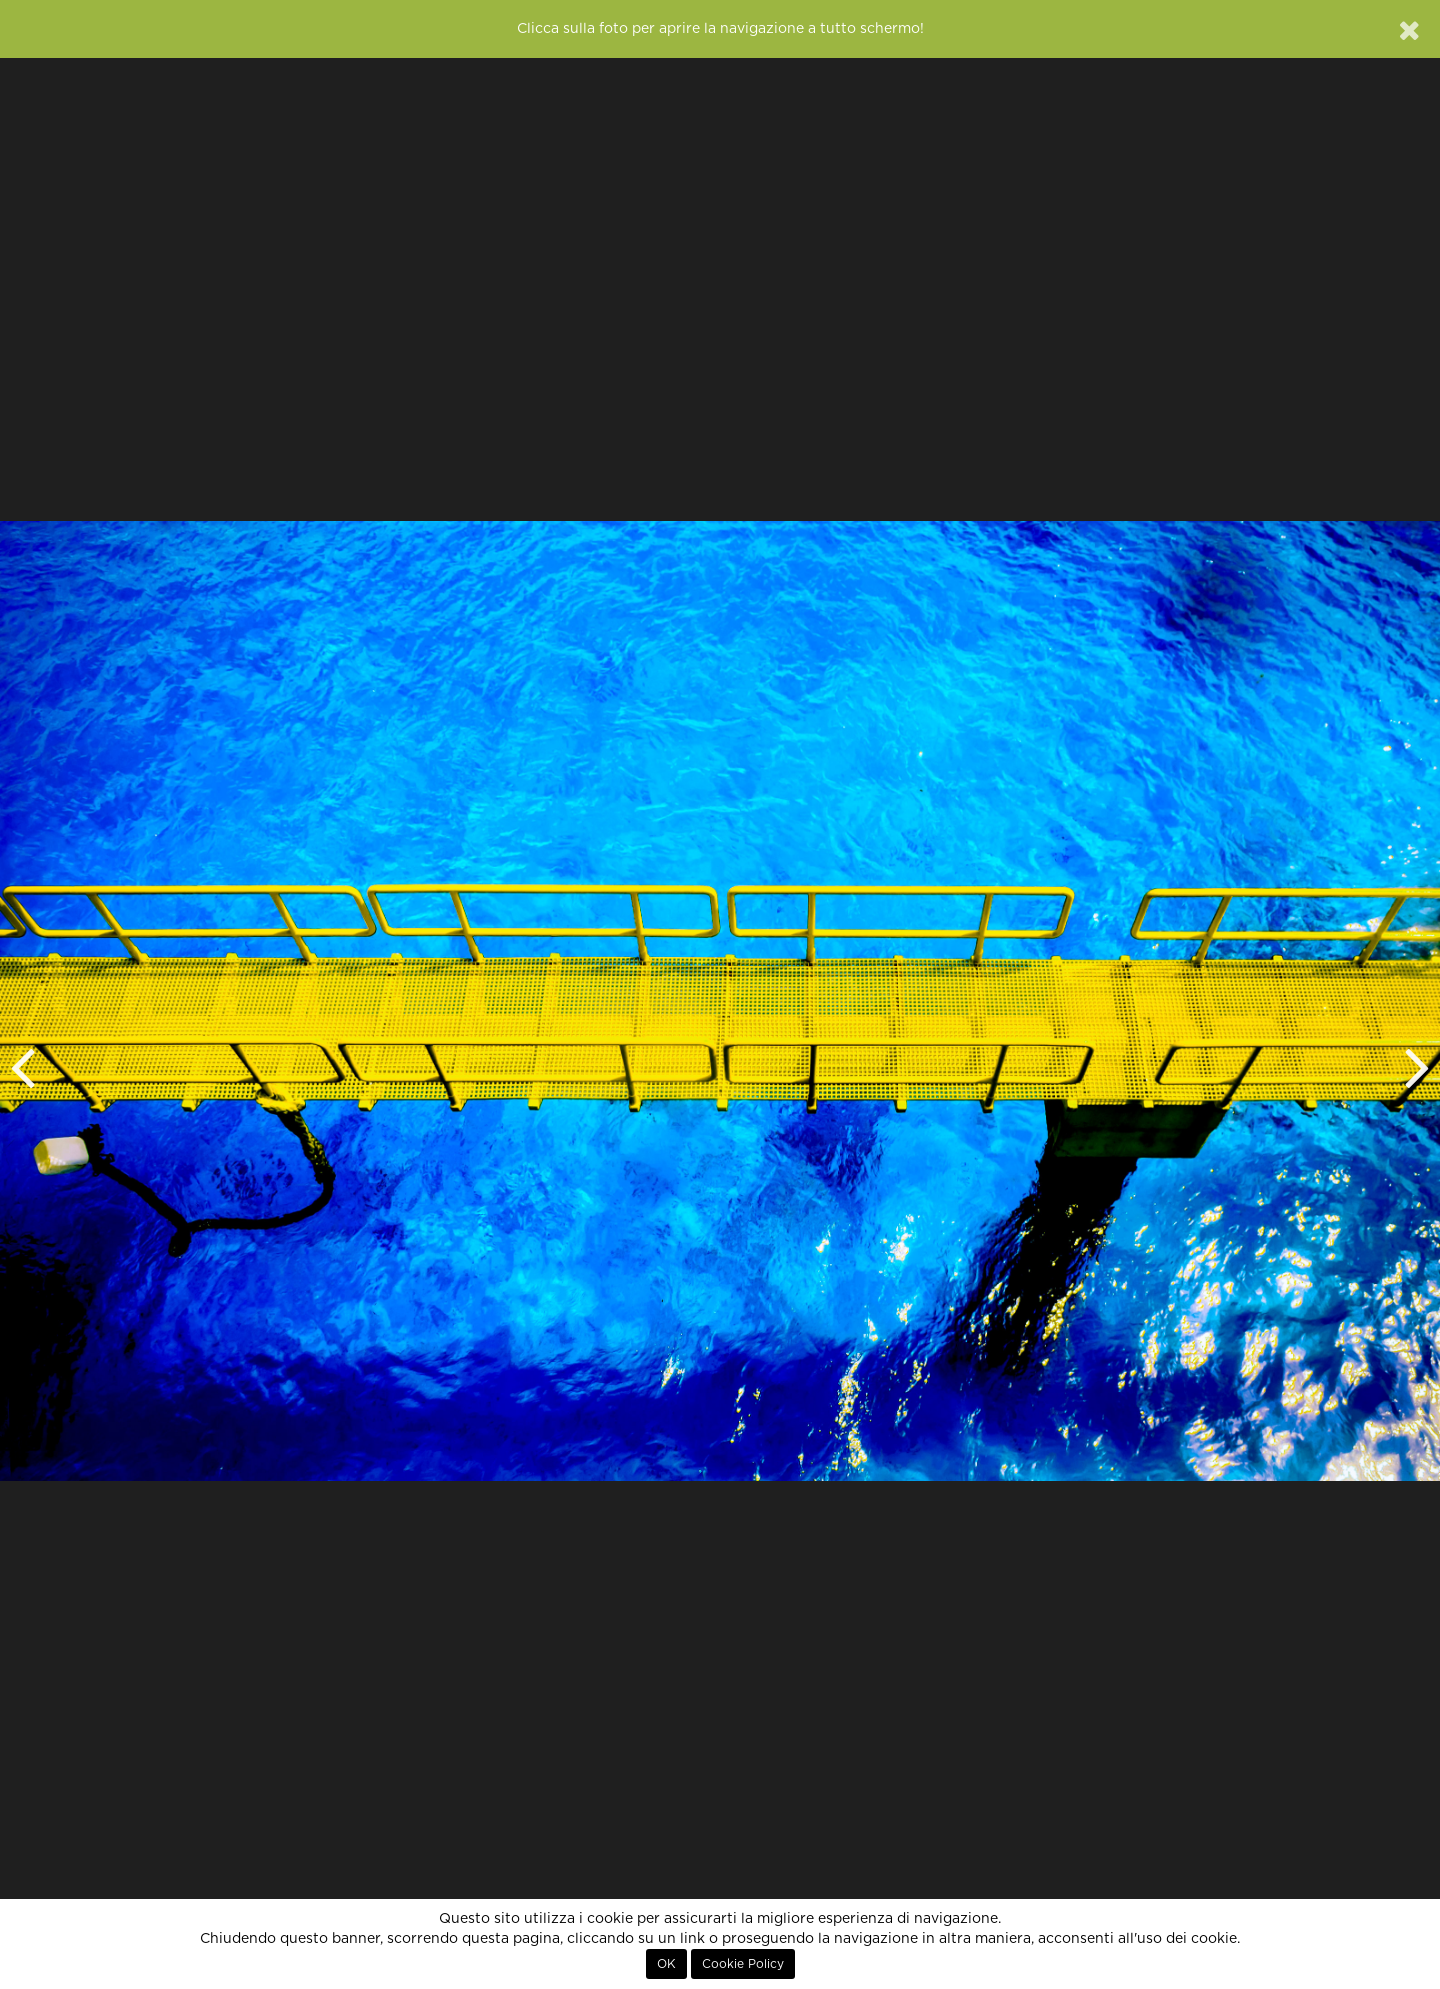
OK (666, 1964)
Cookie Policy (743, 1964)
